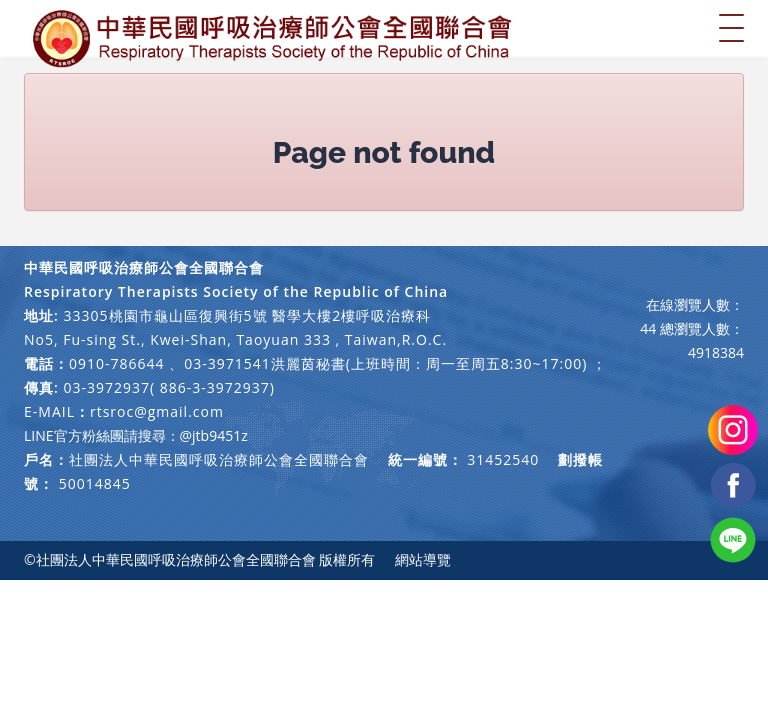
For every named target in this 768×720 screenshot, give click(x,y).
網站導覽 (423, 559)
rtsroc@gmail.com (157, 411)
